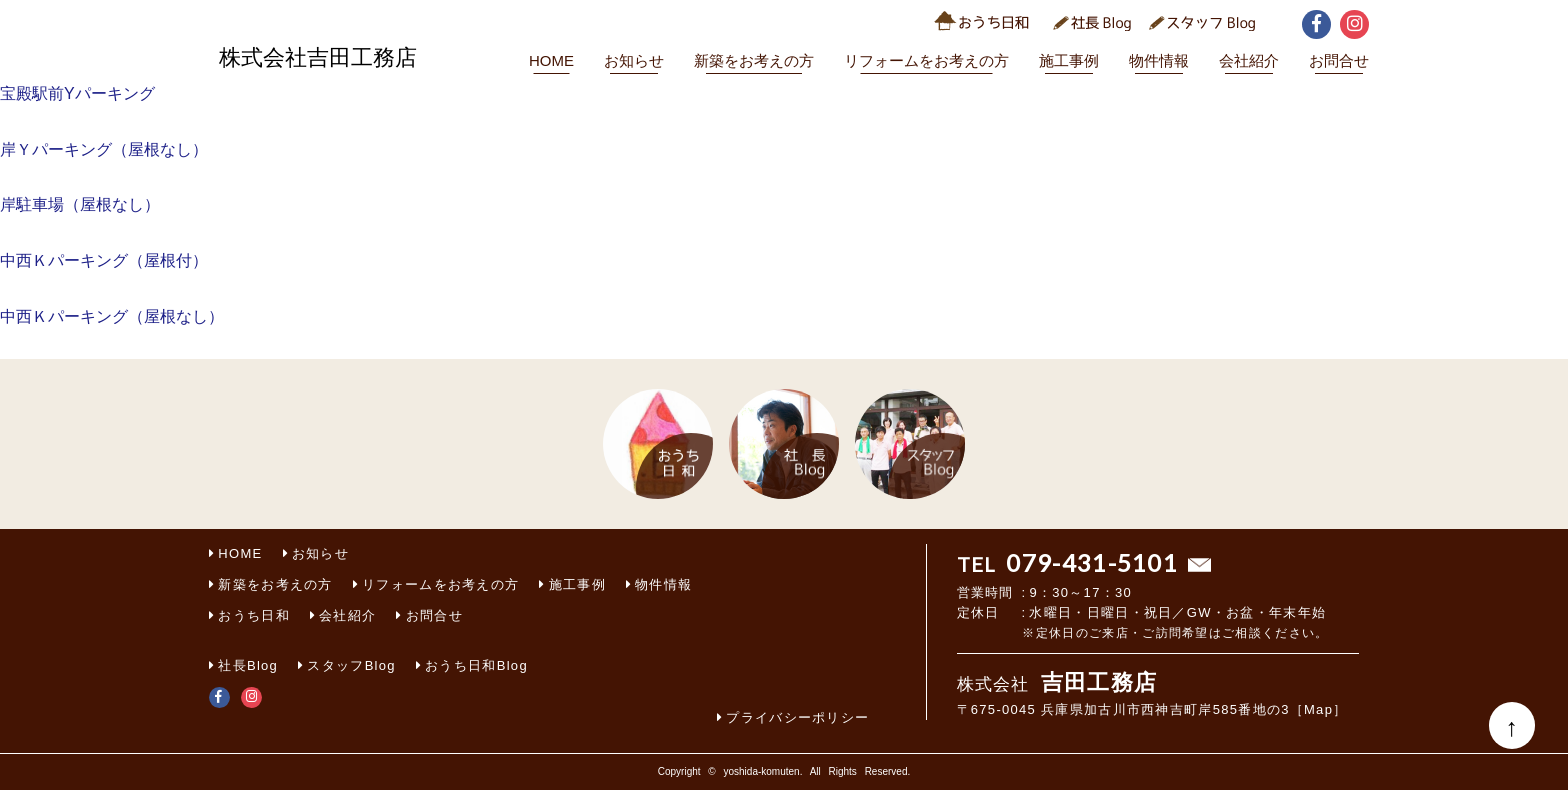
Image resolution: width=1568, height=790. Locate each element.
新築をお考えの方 (754, 60)
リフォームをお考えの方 (926, 60)
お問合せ (1339, 60)
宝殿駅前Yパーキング (77, 93)
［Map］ (1319, 709)
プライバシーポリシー (797, 717)
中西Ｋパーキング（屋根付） (104, 260)
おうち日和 (254, 615)
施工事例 (1069, 60)
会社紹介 (1249, 60)
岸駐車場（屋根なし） (80, 204)
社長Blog (248, 665)
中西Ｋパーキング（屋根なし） (112, 316)
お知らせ (634, 60)
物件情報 (1159, 60)
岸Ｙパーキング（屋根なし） (104, 149)
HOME (551, 60)
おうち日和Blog (476, 665)
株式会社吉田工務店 (318, 57)
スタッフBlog (351, 665)
